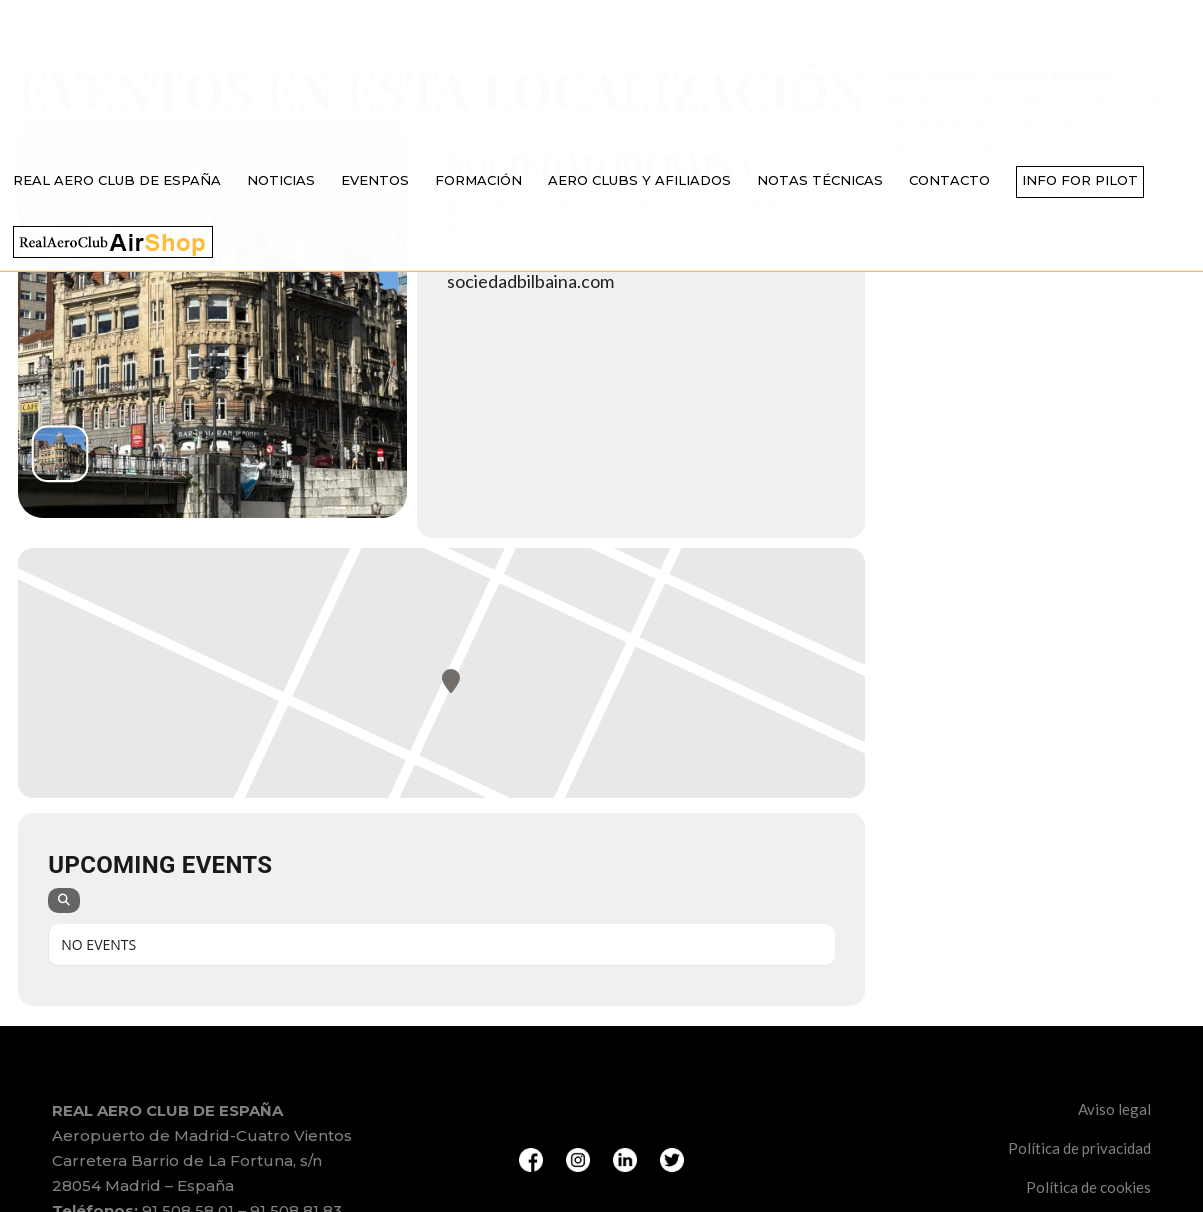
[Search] (64, 900)
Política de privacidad (1079, 1148)
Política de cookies (1088, 1187)
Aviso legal (1114, 1109)
